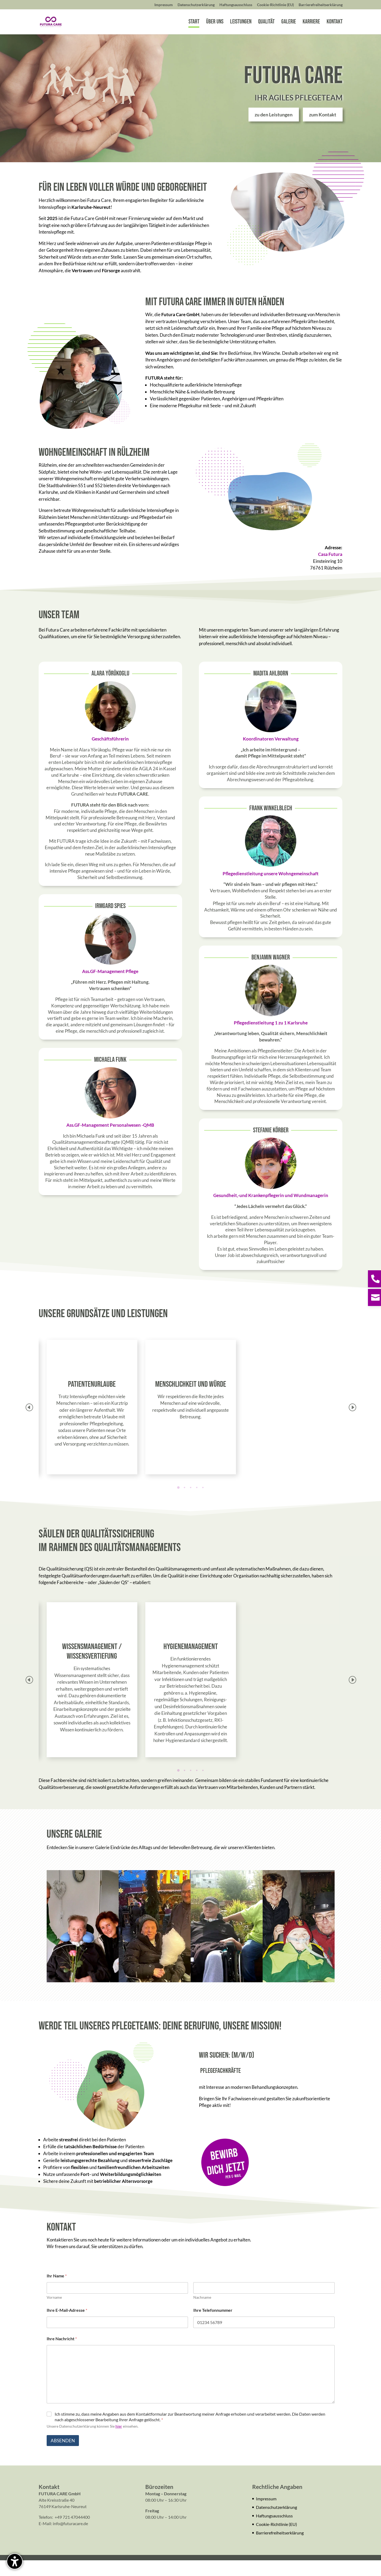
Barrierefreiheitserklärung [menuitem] (321, 5)
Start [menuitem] (194, 22)
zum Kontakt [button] (322, 130)
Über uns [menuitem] (214, 22)
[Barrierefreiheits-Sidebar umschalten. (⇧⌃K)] (15, 2561)
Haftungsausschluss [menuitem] (235, 5)
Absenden (63, 2456)
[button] (352, 1423)
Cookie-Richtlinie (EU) (276, 2539)
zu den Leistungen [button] (273, 130)
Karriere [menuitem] (311, 22)
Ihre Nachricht (62, 2354)
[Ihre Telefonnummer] (264, 2338)
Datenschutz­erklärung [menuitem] (196, 5)
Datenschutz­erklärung (276, 2522)
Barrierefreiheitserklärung (280, 2548)
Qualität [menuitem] (266, 22)
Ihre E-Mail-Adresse (67, 2325)
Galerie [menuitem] (288, 22)
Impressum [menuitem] (163, 5)
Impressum (266, 2514)
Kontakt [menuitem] (335, 22)
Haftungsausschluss (274, 2531)
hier (118, 2442)
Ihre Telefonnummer (212, 2325)
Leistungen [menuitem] (240, 22)
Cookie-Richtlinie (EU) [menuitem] (275, 5)
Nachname (202, 2313)
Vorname (54, 2313)
